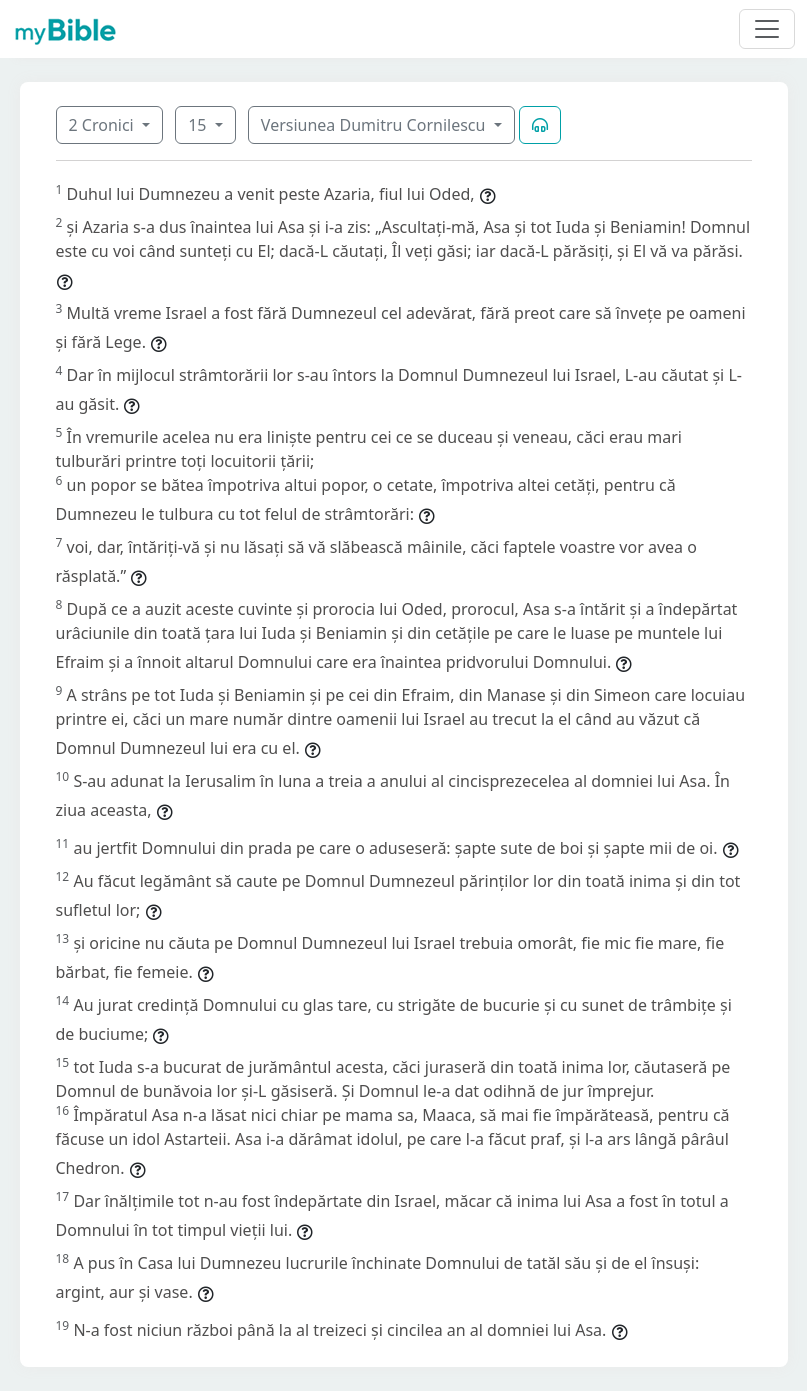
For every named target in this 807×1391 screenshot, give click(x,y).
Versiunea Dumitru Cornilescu (375, 125)
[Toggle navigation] (767, 29)
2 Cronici (103, 125)
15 (199, 125)
